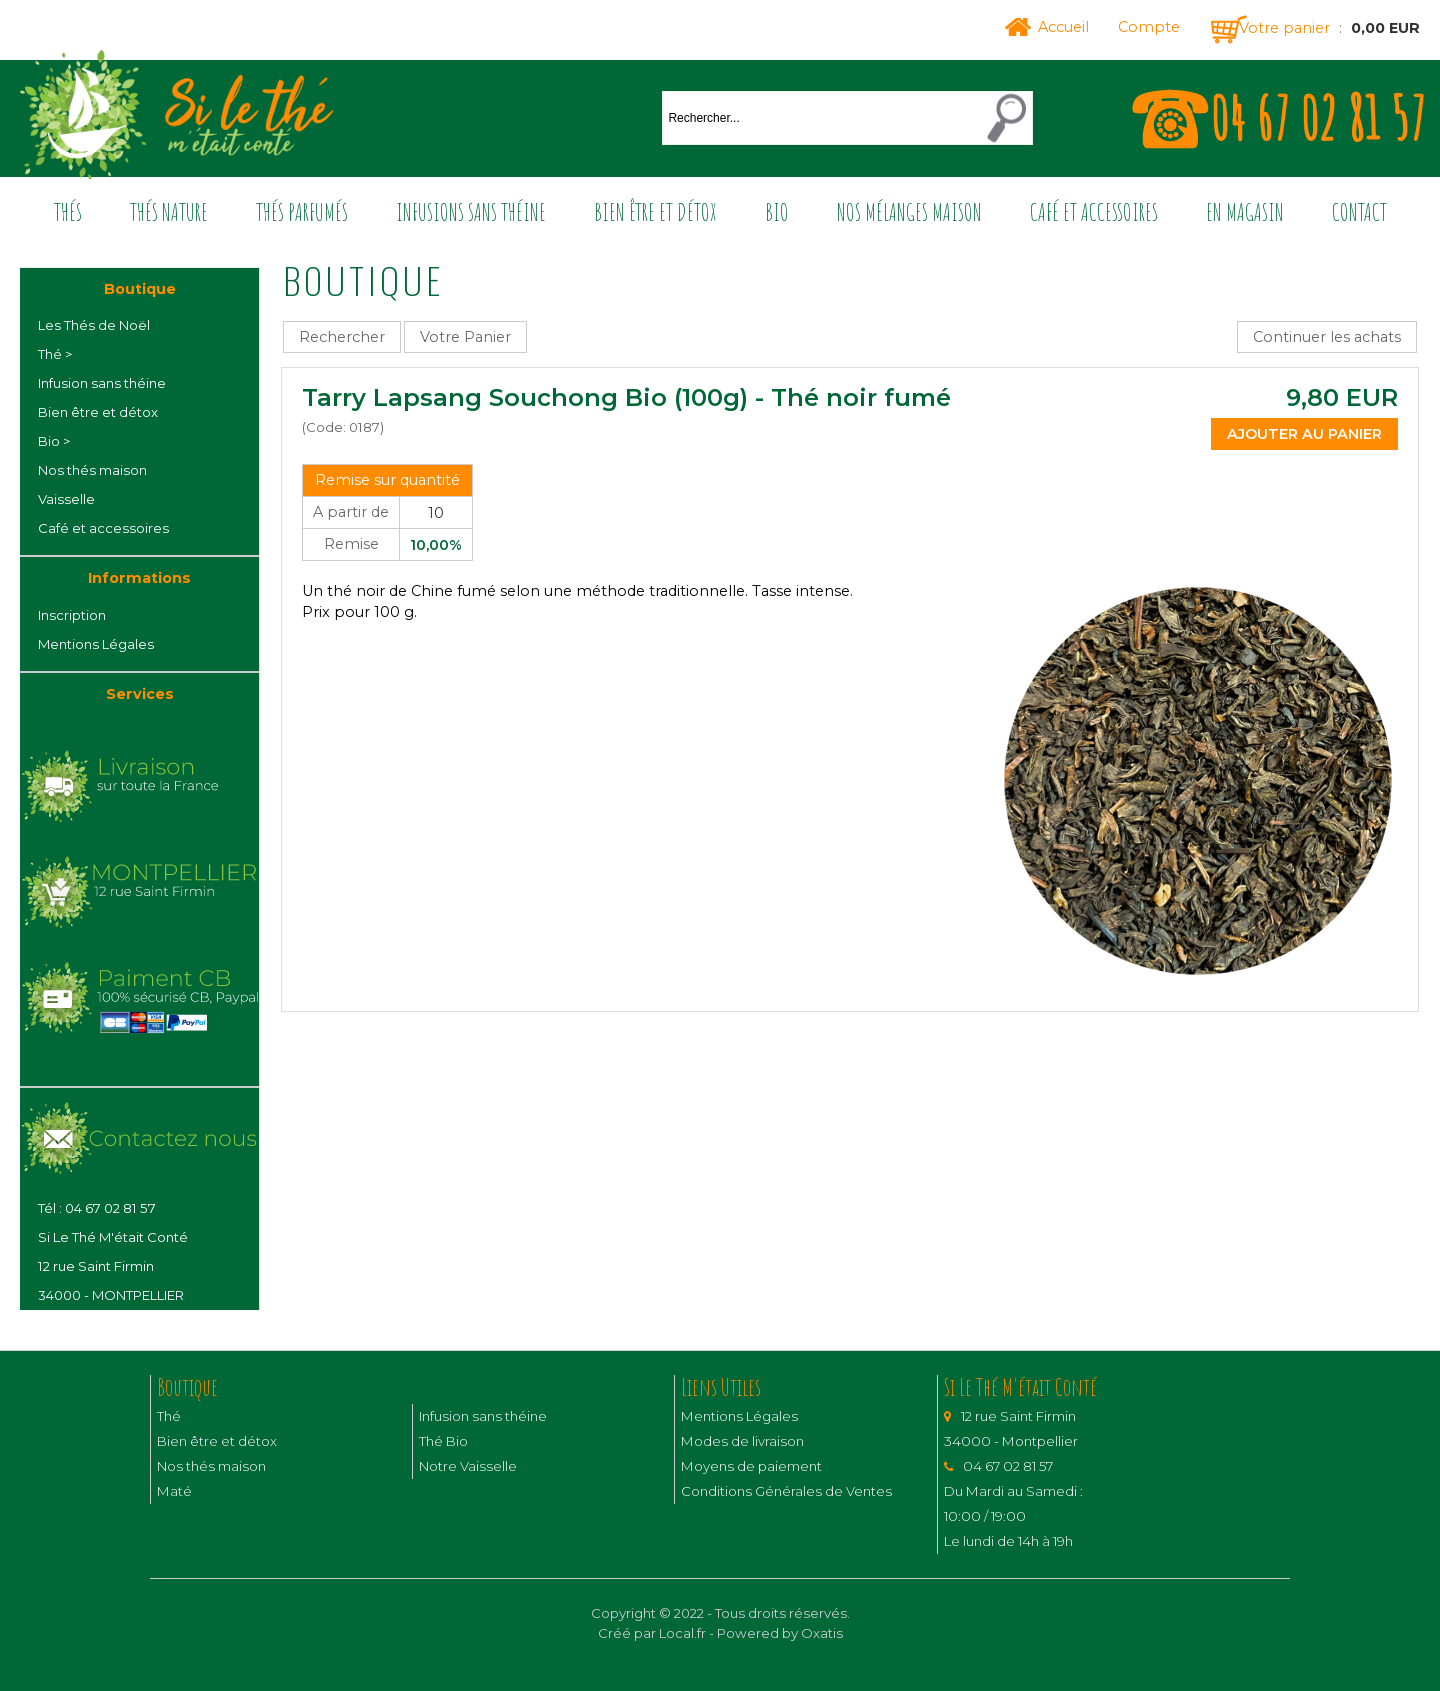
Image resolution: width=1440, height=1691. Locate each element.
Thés (68, 212)
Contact (1359, 212)
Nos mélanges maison (909, 212)
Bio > (54, 441)
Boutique (140, 289)
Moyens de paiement (751, 1466)
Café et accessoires (1094, 212)
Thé (169, 1416)
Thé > (55, 354)
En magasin (1245, 212)
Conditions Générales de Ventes (786, 1491)
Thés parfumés (302, 212)
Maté (174, 1491)
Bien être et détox (655, 212)
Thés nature (169, 212)
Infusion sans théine (102, 383)
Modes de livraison (742, 1441)
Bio (777, 212)
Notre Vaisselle (468, 1466)
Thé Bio (443, 1441)
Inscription (72, 615)
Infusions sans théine (471, 212)
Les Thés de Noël (94, 325)
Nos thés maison (92, 470)
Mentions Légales (96, 644)
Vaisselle (66, 499)
